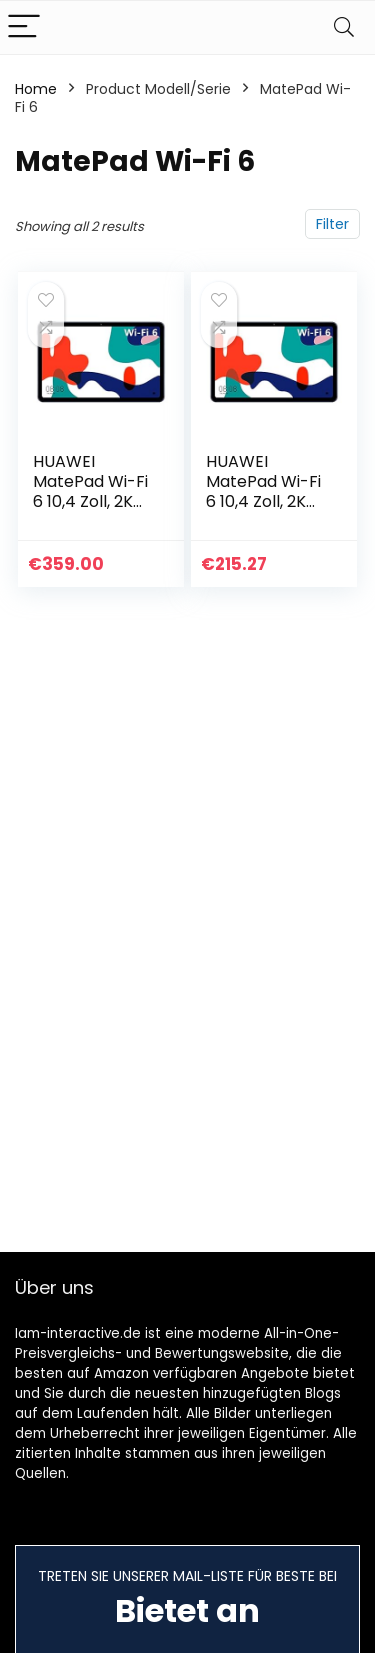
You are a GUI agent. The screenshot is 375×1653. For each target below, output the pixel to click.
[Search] (344, 27)
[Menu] (24, 27)
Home (36, 89)
